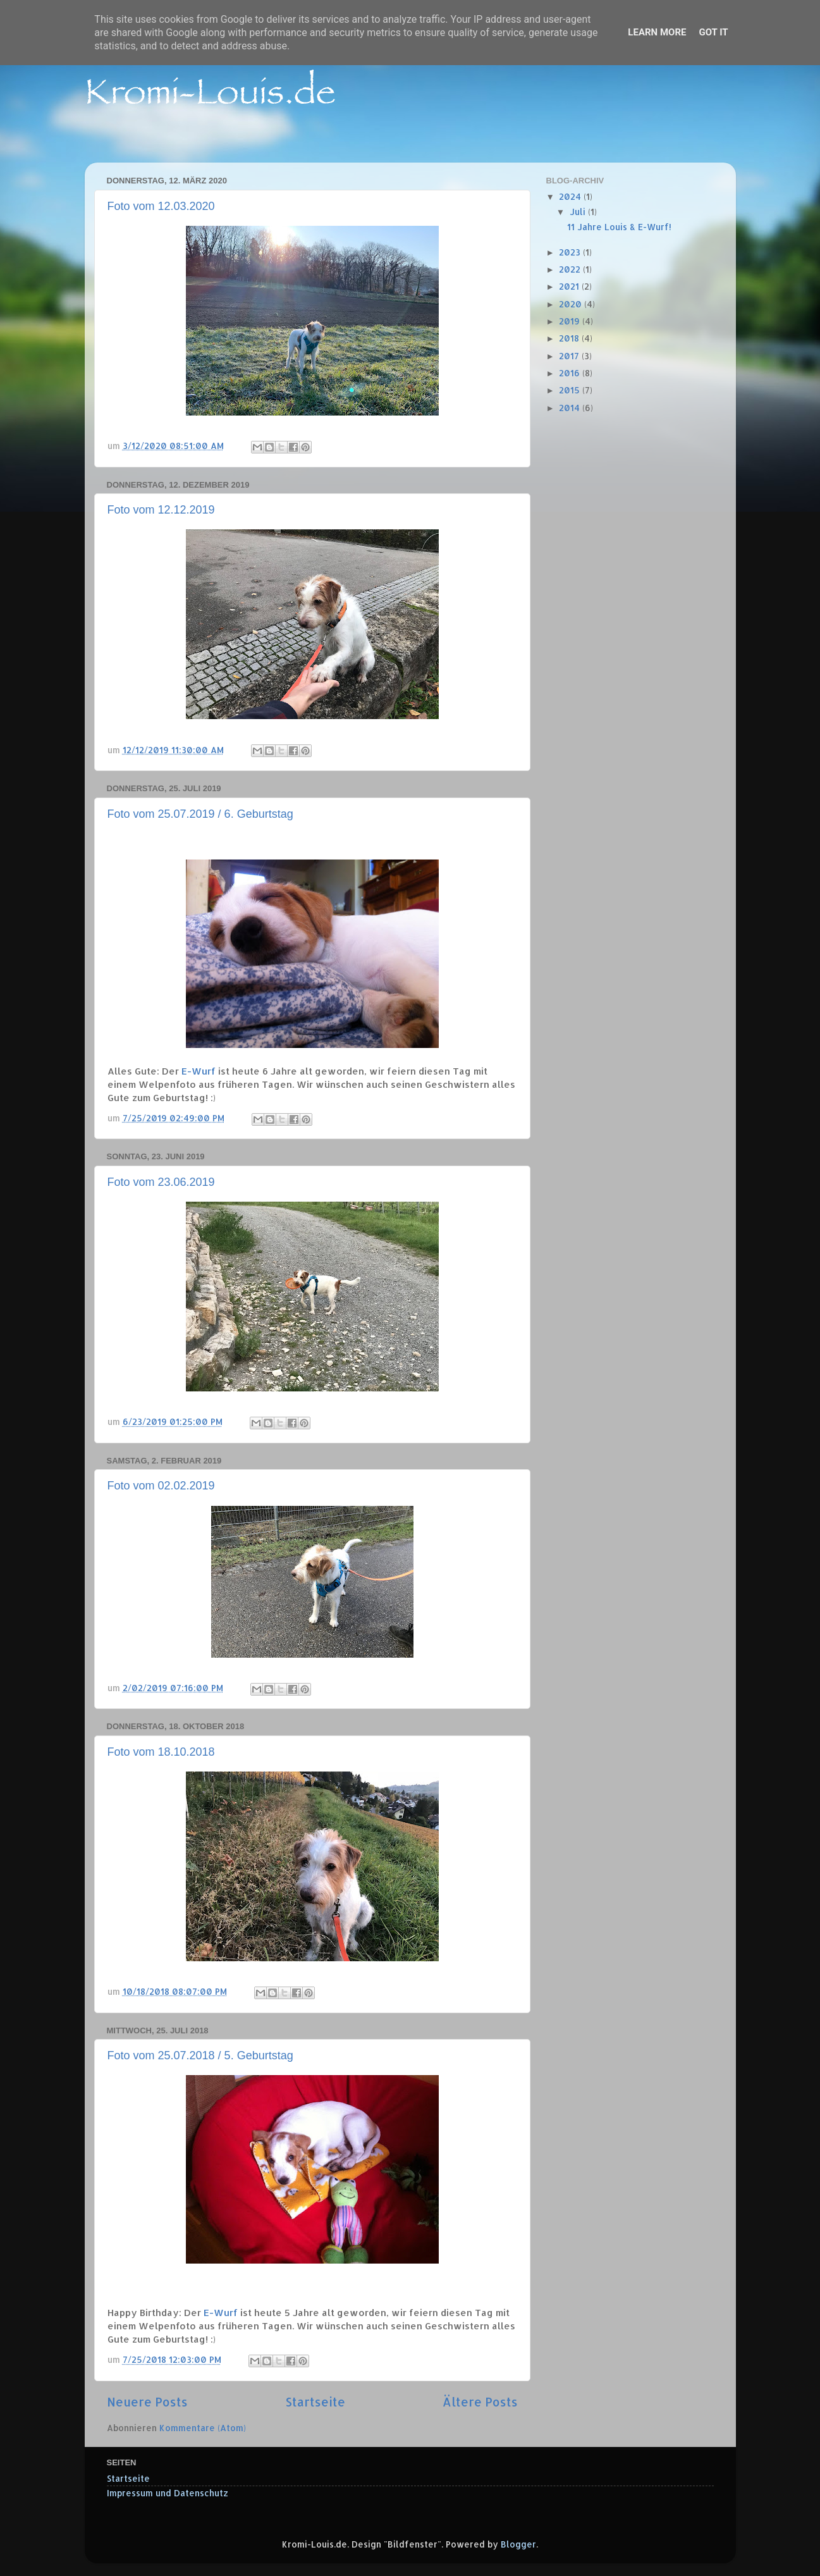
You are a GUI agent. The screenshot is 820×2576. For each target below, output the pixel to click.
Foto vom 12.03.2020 (161, 206)
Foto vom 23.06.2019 (161, 1182)
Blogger (518, 2544)
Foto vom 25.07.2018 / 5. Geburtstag (200, 2055)
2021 (570, 286)
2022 (571, 269)
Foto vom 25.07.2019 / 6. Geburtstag (200, 814)
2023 (571, 252)
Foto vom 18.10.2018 (161, 1752)
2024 (571, 196)
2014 (570, 407)
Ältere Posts (480, 2402)
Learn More (657, 32)
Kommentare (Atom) (202, 2427)
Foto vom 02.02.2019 (161, 1485)
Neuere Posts (147, 2402)
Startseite (315, 2402)
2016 (570, 372)
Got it (713, 32)
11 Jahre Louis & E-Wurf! (619, 226)
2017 (570, 355)
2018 (570, 338)
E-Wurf (198, 1071)
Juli (579, 211)
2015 (570, 390)
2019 (570, 321)
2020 (571, 304)
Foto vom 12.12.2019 (161, 509)
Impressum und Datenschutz (167, 2492)
